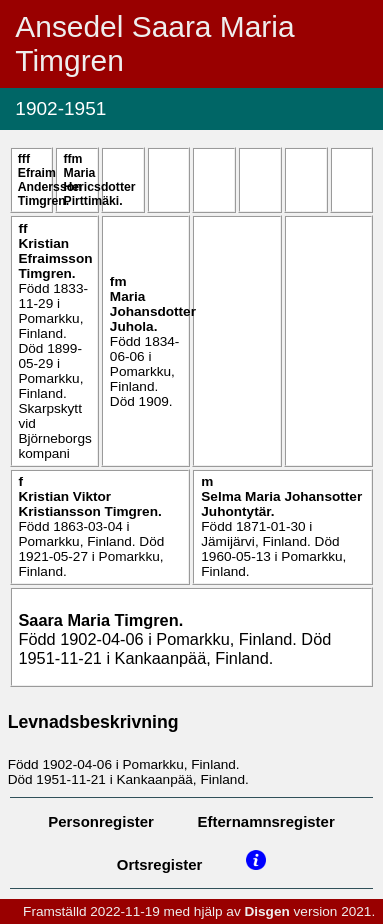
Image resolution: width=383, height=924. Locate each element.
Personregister (101, 821)
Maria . (99, 187)
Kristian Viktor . (89, 504)
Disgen (266, 911)
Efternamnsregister (266, 821)
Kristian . (55, 258)
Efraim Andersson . (50, 187)
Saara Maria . (100, 620)
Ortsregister (160, 864)
